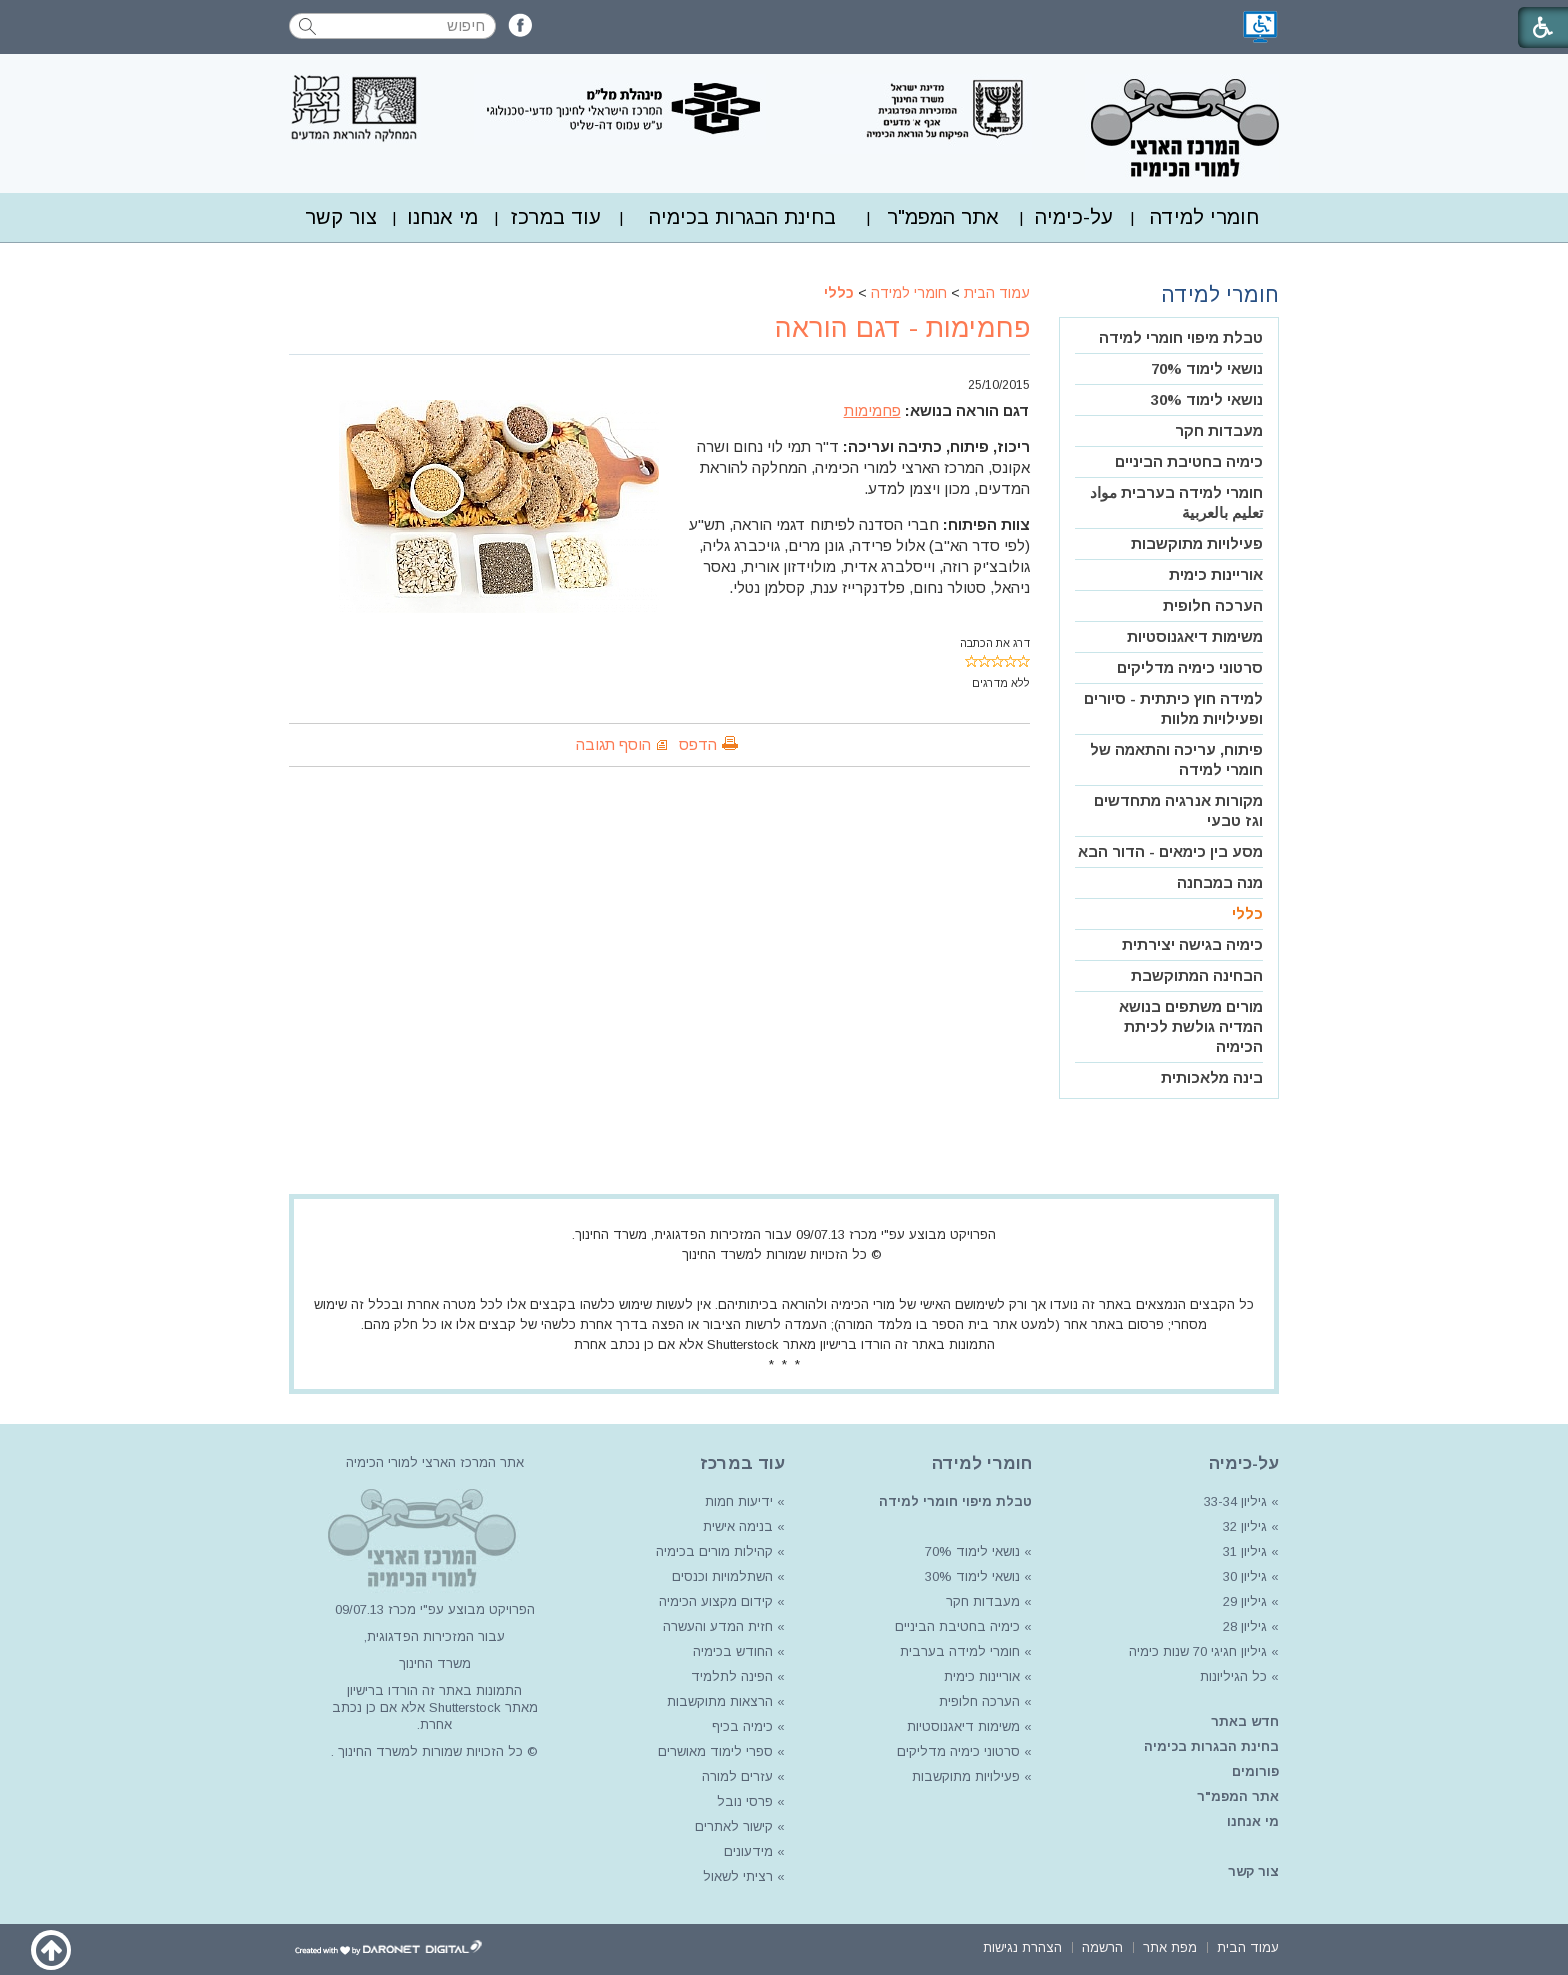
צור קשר (341, 217)
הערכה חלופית (1213, 605)
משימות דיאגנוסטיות (1195, 636)
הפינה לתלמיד (730, 1676)
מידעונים (748, 1851)
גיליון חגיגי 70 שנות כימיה (1196, 1651)
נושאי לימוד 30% (1207, 399)
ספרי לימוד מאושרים (715, 1751)
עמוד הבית (997, 293)
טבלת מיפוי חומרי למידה (1181, 337)
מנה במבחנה (1220, 882)
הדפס (698, 744)
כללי (839, 293)
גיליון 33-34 (1235, 1501)
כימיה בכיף (742, 1726)
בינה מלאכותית (1212, 1077)
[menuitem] (1204, 217)
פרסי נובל (745, 1801)
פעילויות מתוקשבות (1197, 543)
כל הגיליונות (1233, 1676)
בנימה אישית (738, 1526)
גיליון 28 (1245, 1626)
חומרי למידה (1204, 217)
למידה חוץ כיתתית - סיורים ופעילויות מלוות (1173, 708)
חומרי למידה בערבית (960, 1651)
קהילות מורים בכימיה (714, 1551)
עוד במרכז (556, 217)
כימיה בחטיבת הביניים (1189, 461)
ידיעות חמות (739, 1501)
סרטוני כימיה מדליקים (1190, 667)
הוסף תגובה (613, 744)
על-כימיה (1074, 217)
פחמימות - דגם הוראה (902, 328)
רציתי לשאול (738, 1876)
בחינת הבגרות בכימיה (742, 217)
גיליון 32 (1245, 1526)
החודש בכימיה (731, 1651)
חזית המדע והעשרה (716, 1626)
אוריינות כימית (1216, 574)
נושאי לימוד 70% (1207, 368)
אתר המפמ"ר (943, 217)
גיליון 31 (1245, 1551)
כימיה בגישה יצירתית (1192, 944)
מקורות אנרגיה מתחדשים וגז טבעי (1178, 810)
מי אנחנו (442, 217)
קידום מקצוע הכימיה (716, 1601)
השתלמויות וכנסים (722, 1576)
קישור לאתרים (732, 1826)
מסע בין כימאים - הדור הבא (1170, 851)
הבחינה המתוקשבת (1197, 975)
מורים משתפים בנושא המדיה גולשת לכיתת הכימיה (1191, 1026)
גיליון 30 (1245, 1576)
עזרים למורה (735, 1776)
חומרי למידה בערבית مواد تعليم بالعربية (1176, 502)
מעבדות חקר (1219, 430)
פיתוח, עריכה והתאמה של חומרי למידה (1176, 759)
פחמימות (872, 410)
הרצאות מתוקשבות (718, 1701)
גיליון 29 (1245, 1601)
